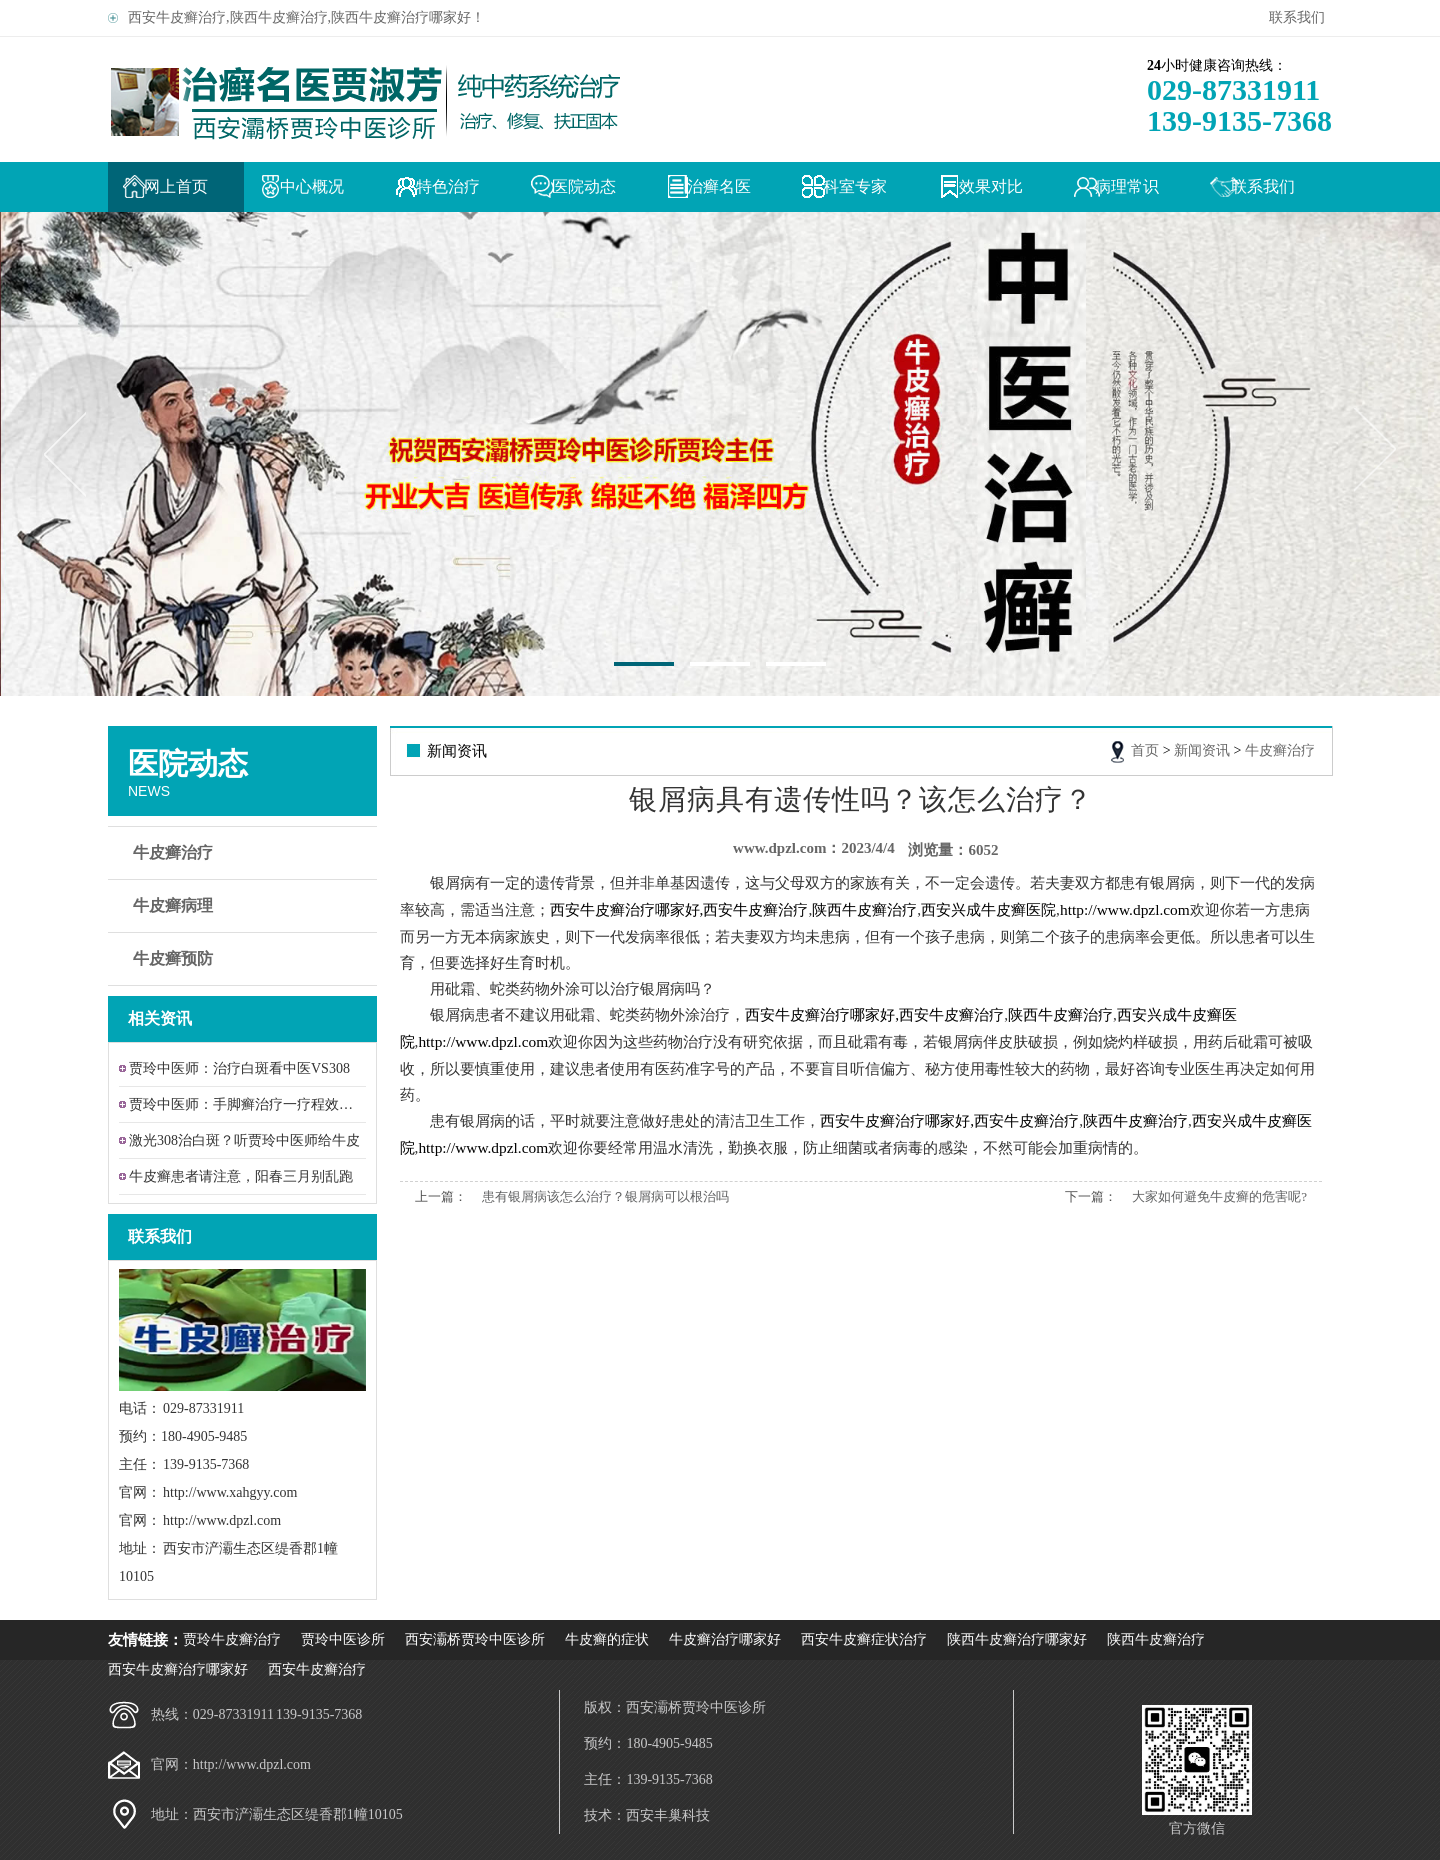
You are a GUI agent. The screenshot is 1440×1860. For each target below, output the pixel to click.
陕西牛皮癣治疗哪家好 (1017, 1639)
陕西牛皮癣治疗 (1156, 1639)
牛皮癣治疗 (245, 853)
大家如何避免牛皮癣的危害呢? (1219, 1196)
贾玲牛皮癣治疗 (232, 1639)
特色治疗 (448, 186)
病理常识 (1127, 186)
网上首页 (176, 186)
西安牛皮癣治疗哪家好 (178, 1669)
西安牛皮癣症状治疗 (864, 1639)
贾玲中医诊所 (343, 1639)
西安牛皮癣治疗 (317, 1669)
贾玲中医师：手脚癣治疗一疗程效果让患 (247, 1104)
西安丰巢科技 (668, 1815)
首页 (1145, 750)
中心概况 (312, 186)
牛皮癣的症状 (607, 1639)
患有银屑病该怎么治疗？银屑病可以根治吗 (605, 1196)
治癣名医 (719, 186)
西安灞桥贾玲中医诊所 (475, 1639)
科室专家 (855, 186)
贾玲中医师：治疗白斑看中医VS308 (239, 1068)
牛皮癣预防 (245, 959)
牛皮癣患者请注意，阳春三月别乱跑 (241, 1176)
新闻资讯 (1202, 750)
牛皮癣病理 (245, 906)
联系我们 (1300, 17)
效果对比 (991, 186)
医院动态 (584, 186)
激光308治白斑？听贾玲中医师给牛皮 (244, 1140)
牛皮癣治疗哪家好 (725, 1639)
